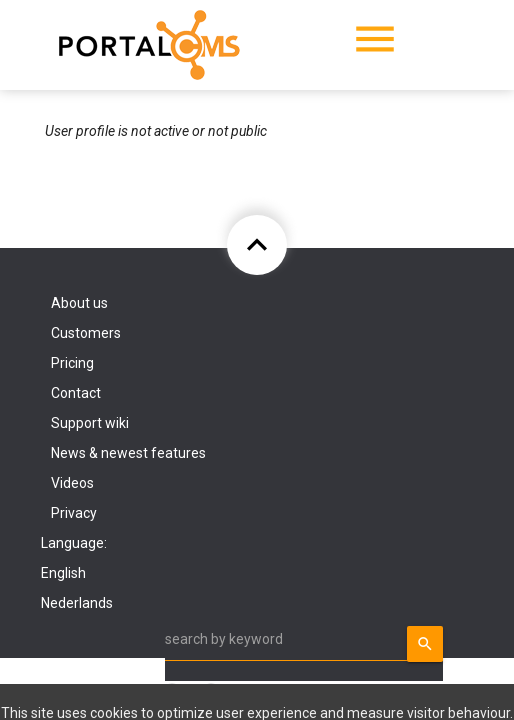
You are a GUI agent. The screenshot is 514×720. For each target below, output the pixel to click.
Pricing (72, 363)
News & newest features (128, 453)
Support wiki (90, 423)
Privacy (74, 513)
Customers (86, 333)
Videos (72, 483)
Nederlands (77, 603)
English (63, 573)
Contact (76, 393)
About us (79, 303)
